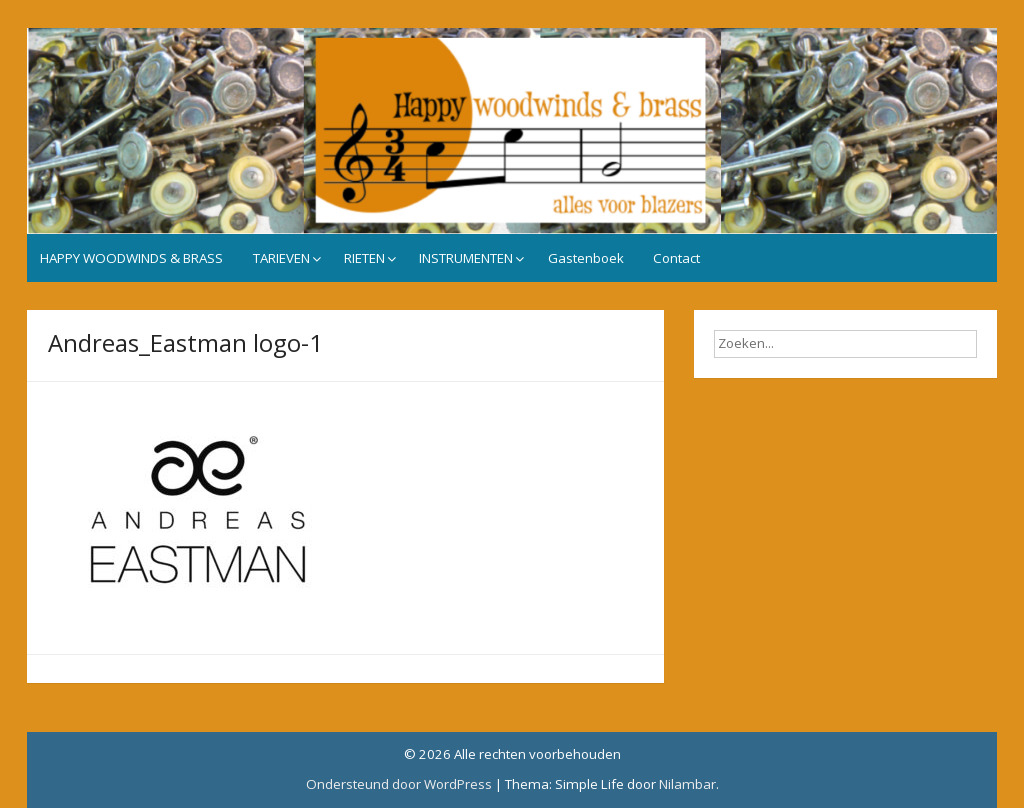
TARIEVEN (281, 258)
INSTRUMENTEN (466, 258)
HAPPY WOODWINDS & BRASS (131, 258)
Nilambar (687, 784)
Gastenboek (586, 258)
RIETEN (364, 258)
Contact (676, 258)
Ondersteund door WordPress (399, 784)
